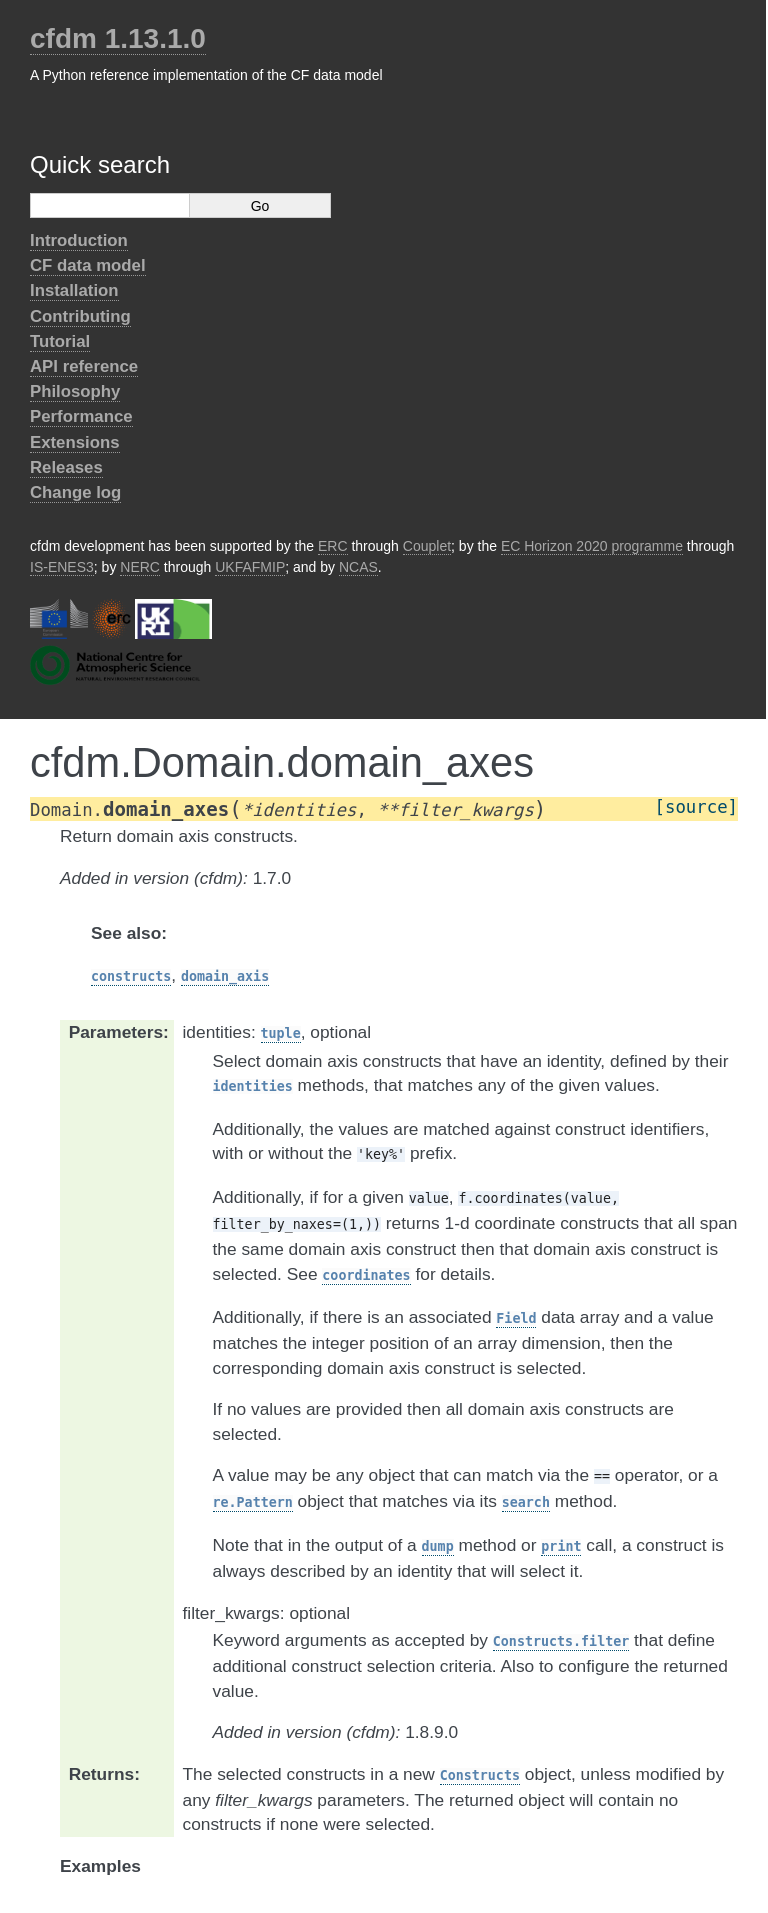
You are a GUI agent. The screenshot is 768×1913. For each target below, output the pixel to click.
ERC (333, 546)
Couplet (427, 546)
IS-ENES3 (62, 567)
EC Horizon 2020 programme (592, 546)
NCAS (358, 567)
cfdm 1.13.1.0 (118, 38)
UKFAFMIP (250, 567)
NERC (140, 567)
